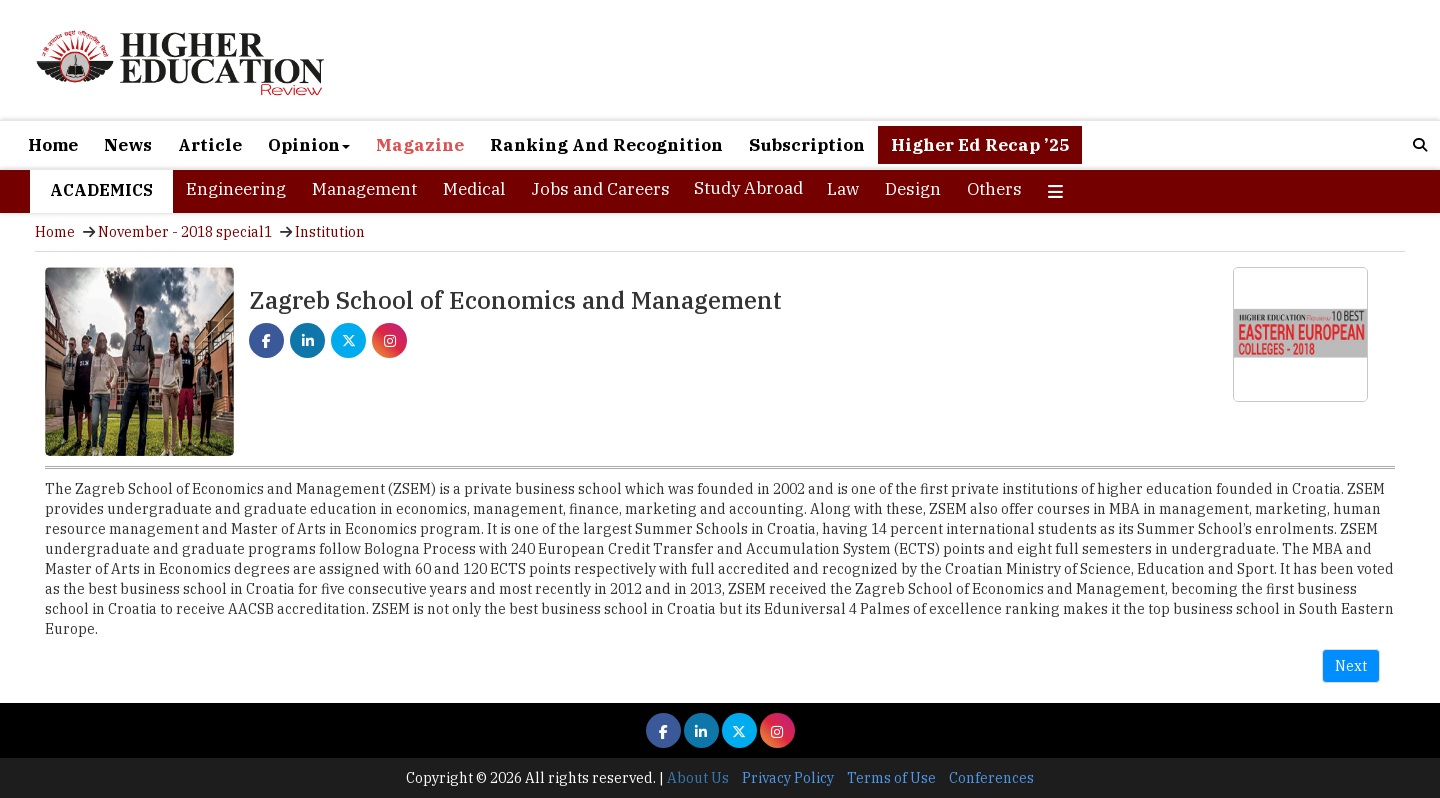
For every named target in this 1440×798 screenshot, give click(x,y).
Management (364, 189)
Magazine (420, 145)
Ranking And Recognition (606, 145)
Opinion (309, 145)
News (128, 145)
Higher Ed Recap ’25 (980, 145)
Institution (330, 232)
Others (994, 189)
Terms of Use (891, 778)
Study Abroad (748, 188)
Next (1351, 666)
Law (843, 189)
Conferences (991, 778)
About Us (698, 778)
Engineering (236, 189)
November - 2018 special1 (185, 232)
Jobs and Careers (600, 189)
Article (210, 145)
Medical (474, 189)
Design (913, 189)
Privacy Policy (788, 778)
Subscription (807, 145)
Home (53, 145)
